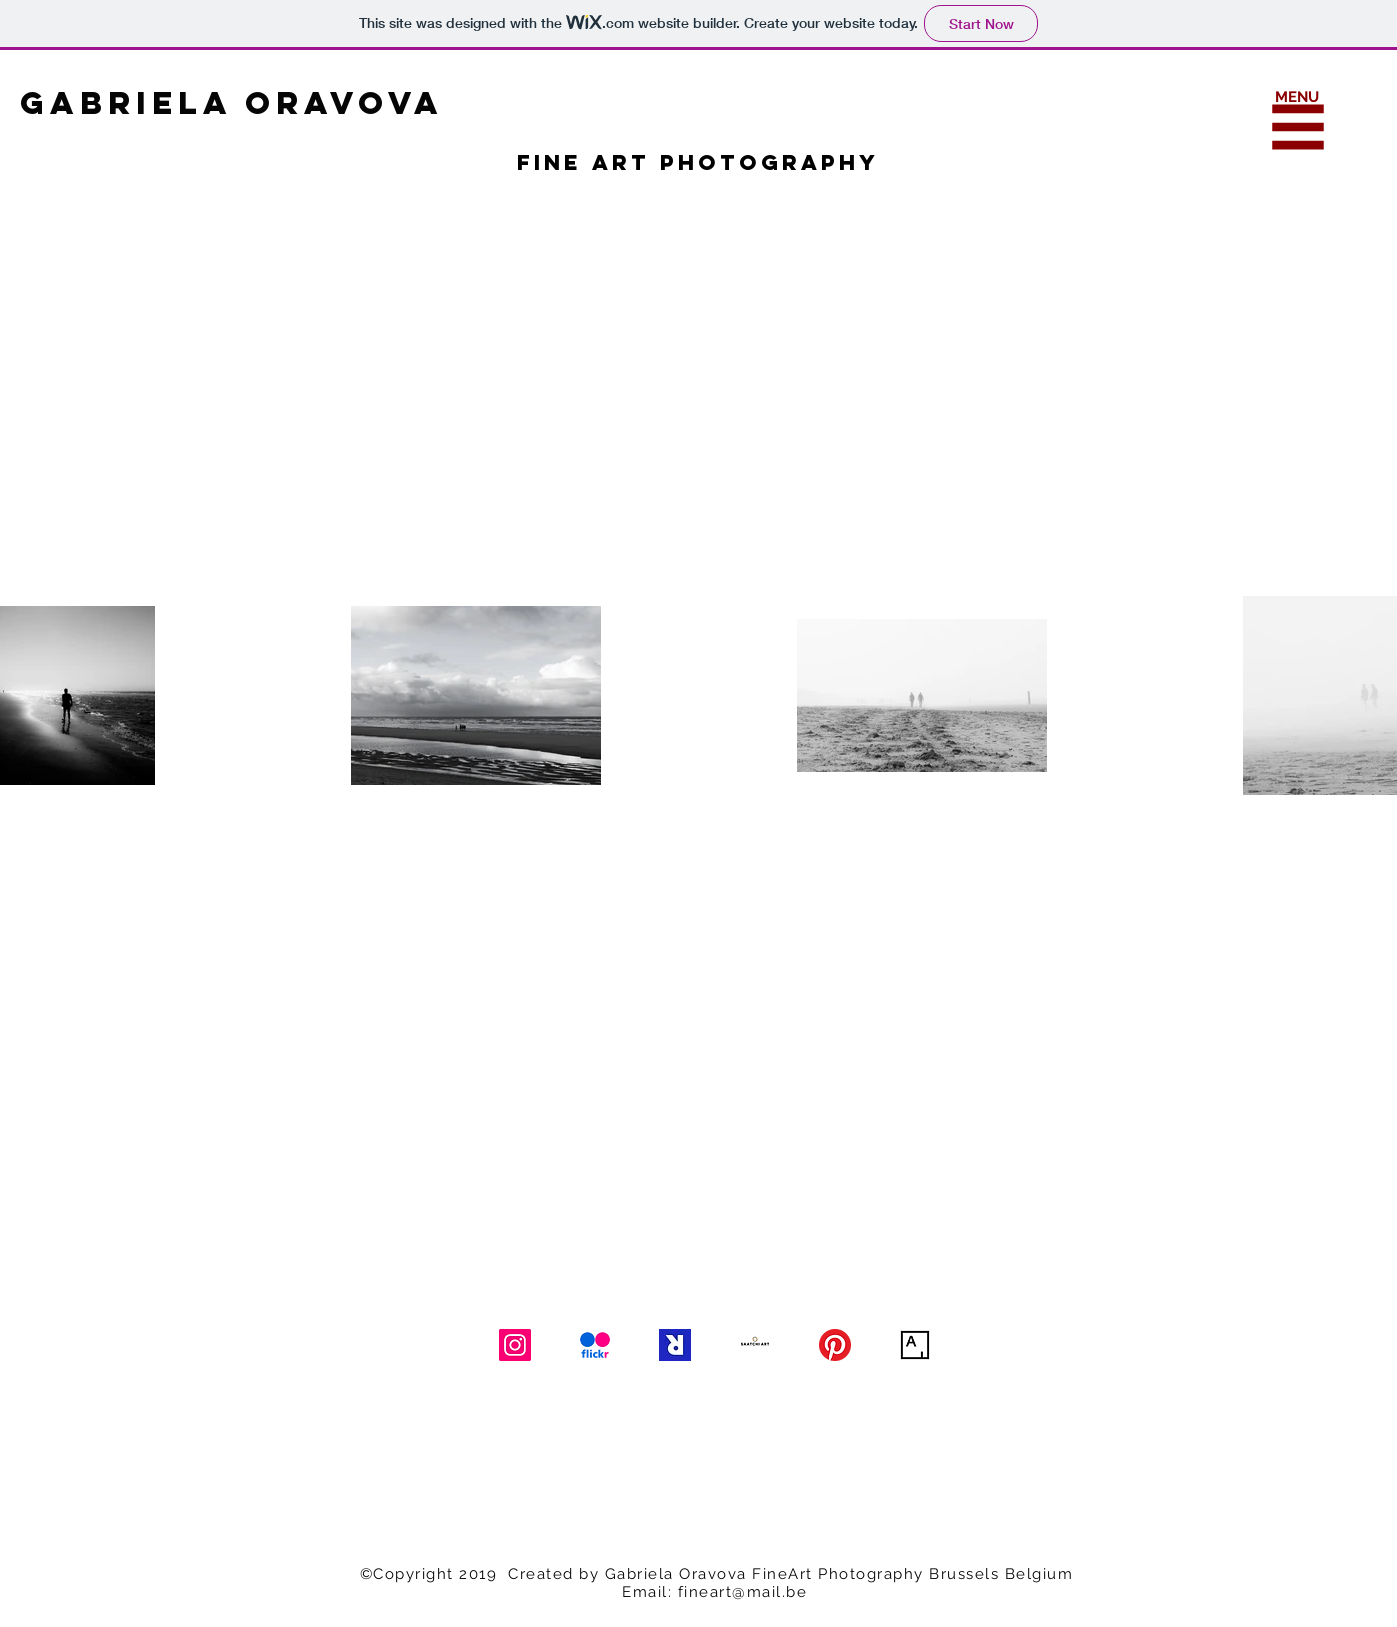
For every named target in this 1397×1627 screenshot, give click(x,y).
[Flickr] (595, 1345)
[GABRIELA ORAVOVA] (288, 104)
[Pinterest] (835, 1345)
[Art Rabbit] (675, 1345)
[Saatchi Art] (755, 1345)
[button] (1298, 127)
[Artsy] (915, 1345)
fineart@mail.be (743, 1592)
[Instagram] (515, 1345)
